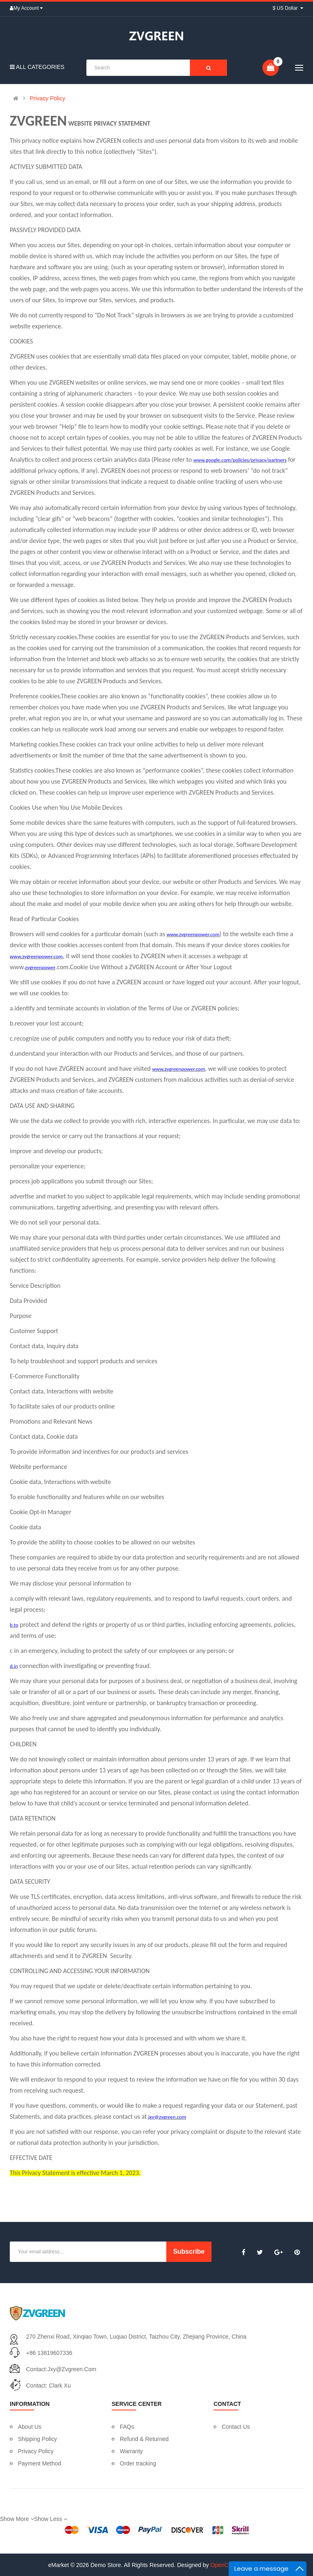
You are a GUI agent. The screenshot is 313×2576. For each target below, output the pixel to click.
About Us (30, 2426)
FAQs (127, 2426)
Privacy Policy (47, 98)
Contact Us (236, 2426)
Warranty (131, 2451)
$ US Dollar (288, 8)
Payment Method (39, 2463)
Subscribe (189, 2251)
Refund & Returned (144, 2439)
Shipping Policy (37, 2439)
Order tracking (138, 2463)
